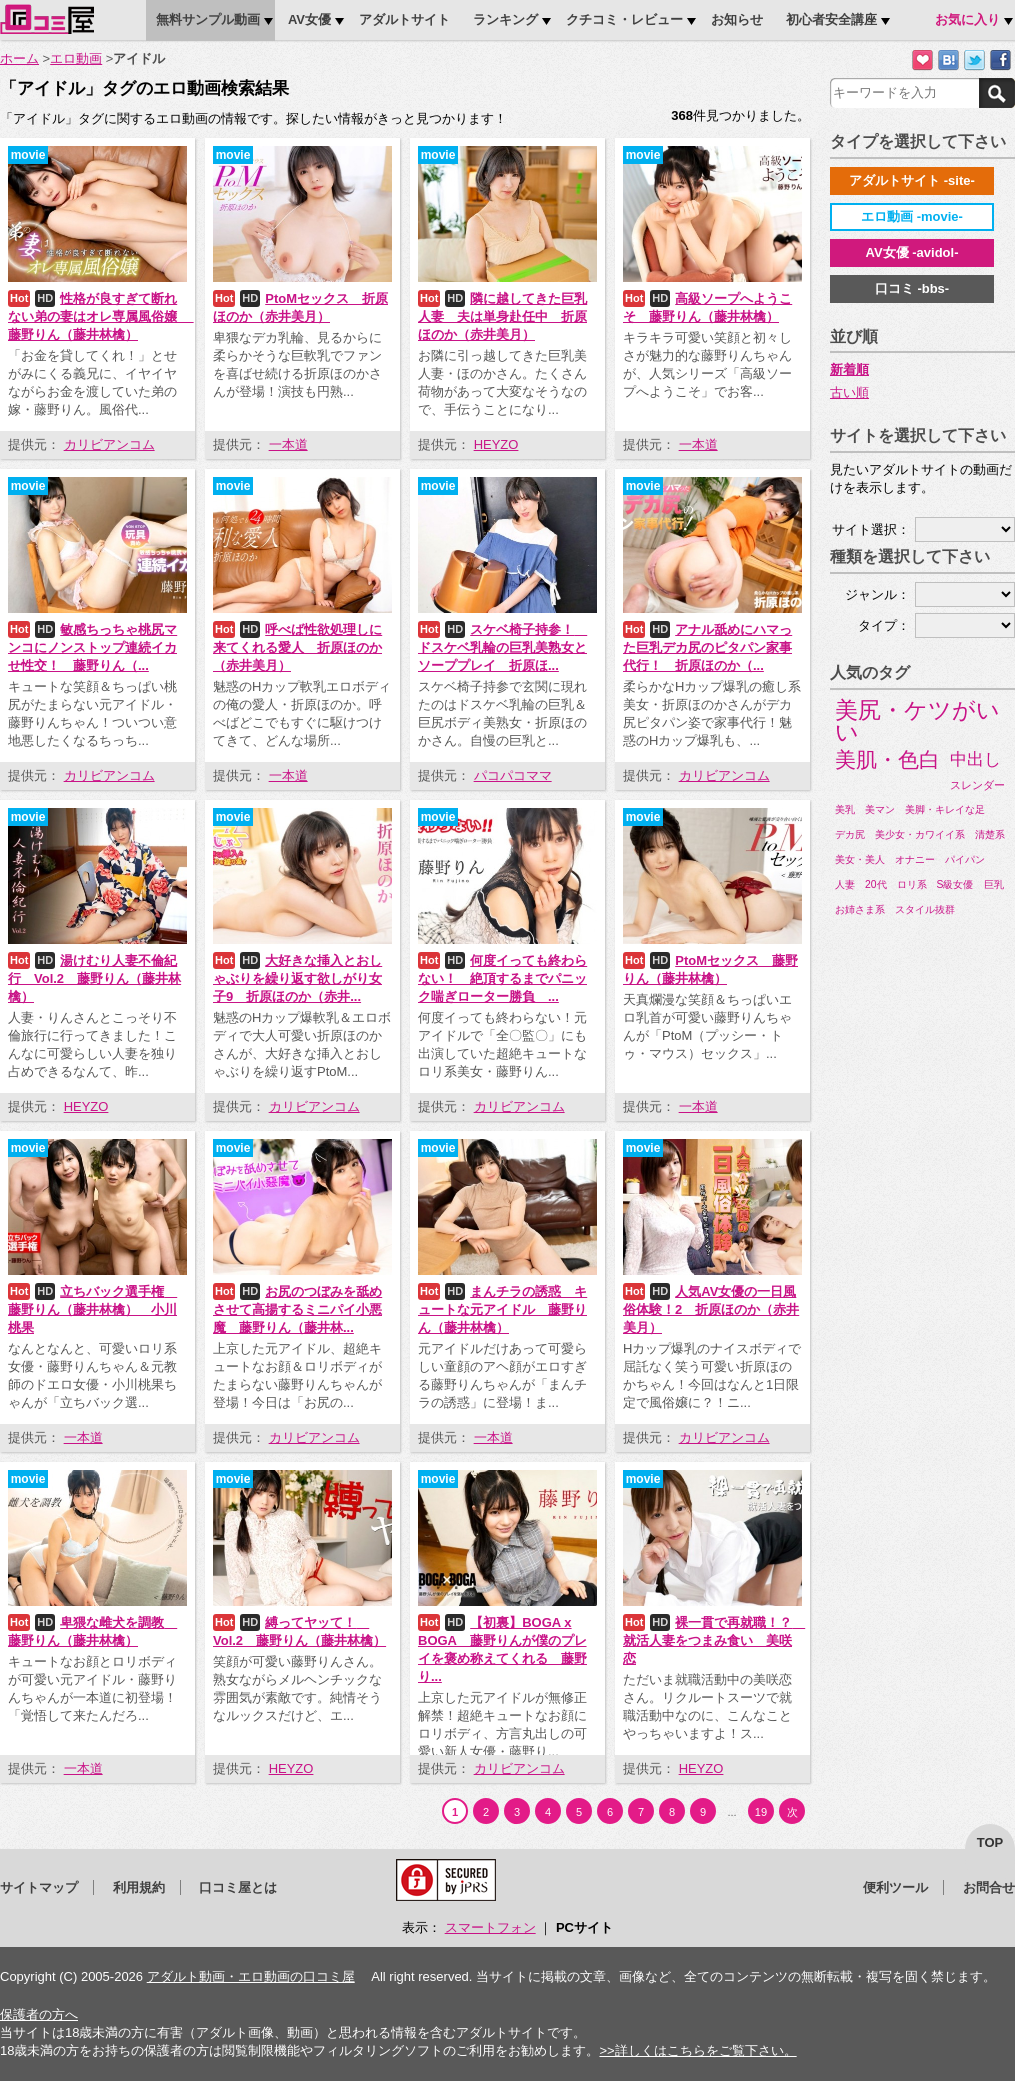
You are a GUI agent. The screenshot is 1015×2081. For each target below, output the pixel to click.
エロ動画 (76, 58)
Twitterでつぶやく (974, 60)
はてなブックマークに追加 (948, 60)
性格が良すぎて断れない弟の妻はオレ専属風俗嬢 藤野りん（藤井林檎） (101, 316)
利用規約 (139, 1887)
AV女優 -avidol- (912, 252)
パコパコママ (513, 775)
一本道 (288, 444)
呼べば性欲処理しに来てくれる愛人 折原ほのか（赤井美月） (297, 647)
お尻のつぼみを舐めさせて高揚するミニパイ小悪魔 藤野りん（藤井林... (297, 1309)
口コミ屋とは (238, 1887)
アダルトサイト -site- (912, 180)
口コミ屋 (47, 19)
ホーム (19, 58)
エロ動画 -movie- (912, 216)
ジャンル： (877, 594)
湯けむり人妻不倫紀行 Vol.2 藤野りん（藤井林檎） (94, 978)
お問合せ (989, 1887)
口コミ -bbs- (912, 288)
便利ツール (895, 1887)
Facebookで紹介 (1000, 60)
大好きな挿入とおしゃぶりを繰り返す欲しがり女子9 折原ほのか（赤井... (297, 978)
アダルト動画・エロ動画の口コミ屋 (251, 1976)
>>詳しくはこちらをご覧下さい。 (697, 2050)
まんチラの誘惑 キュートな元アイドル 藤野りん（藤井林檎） (502, 1309)
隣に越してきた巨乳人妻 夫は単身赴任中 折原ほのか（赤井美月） (502, 316)
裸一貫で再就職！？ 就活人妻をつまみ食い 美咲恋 (714, 1640)
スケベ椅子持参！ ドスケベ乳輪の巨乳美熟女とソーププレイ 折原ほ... (502, 647)
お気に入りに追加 (922, 60)
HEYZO (496, 444)
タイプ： (884, 625)
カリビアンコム (109, 444)
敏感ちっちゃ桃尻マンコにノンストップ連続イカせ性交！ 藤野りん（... (92, 647)
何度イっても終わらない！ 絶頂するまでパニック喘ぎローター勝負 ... (502, 978)
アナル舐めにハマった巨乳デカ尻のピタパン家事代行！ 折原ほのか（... (707, 647)
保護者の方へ (39, 2014)
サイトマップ (39, 1887)
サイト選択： (871, 529)
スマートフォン (490, 1927)
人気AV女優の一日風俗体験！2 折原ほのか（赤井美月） (711, 1309)
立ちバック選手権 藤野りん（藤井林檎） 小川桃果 (92, 1309)
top (990, 1842)
